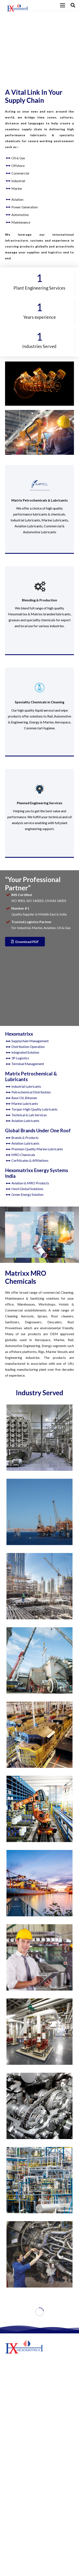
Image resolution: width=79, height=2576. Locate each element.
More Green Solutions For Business (30, 2406)
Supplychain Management (30, 1041)
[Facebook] (4, 2571)
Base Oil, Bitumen (24, 1098)
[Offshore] (39, 1511)
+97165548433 (28, 2521)
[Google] (29, 2571)
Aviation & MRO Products (30, 1183)
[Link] (17, 7)
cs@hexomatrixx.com (33, 2535)
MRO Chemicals (23, 1155)
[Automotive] (39, 2105)
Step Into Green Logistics (23, 2395)
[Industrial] (39, 1808)
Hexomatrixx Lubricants (22, 2462)
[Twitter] (12, 2571)
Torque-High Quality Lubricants (34, 1109)
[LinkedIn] (21, 2571)
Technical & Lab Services (29, 1115)
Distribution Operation (28, 1047)
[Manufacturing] (39, 1586)
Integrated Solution (25, 1052)
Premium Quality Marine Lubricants (37, 1149)
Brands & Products (25, 1137)
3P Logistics (20, 1058)
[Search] (73, 5)
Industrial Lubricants (26, 1086)
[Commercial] (39, 2031)
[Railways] (39, 1734)
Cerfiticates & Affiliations (29, 1160)
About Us (12, 2456)
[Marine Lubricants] (39, 1883)
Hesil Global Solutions (27, 1189)
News (9, 2481)
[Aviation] (39, 2254)
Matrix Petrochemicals (21, 2468)
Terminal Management (27, 1064)
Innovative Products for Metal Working (33, 2417)
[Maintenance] (39, 1957)
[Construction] (39, 1660)
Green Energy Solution (27, 1194)
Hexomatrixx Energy (20, 2475)
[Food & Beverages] (39, 1437)
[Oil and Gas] (39, 2180)
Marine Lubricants (24, 1103)
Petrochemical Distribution (31, 1092)
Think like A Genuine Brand (24, 2428)
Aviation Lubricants (25, 1121)
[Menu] (62, 5)
